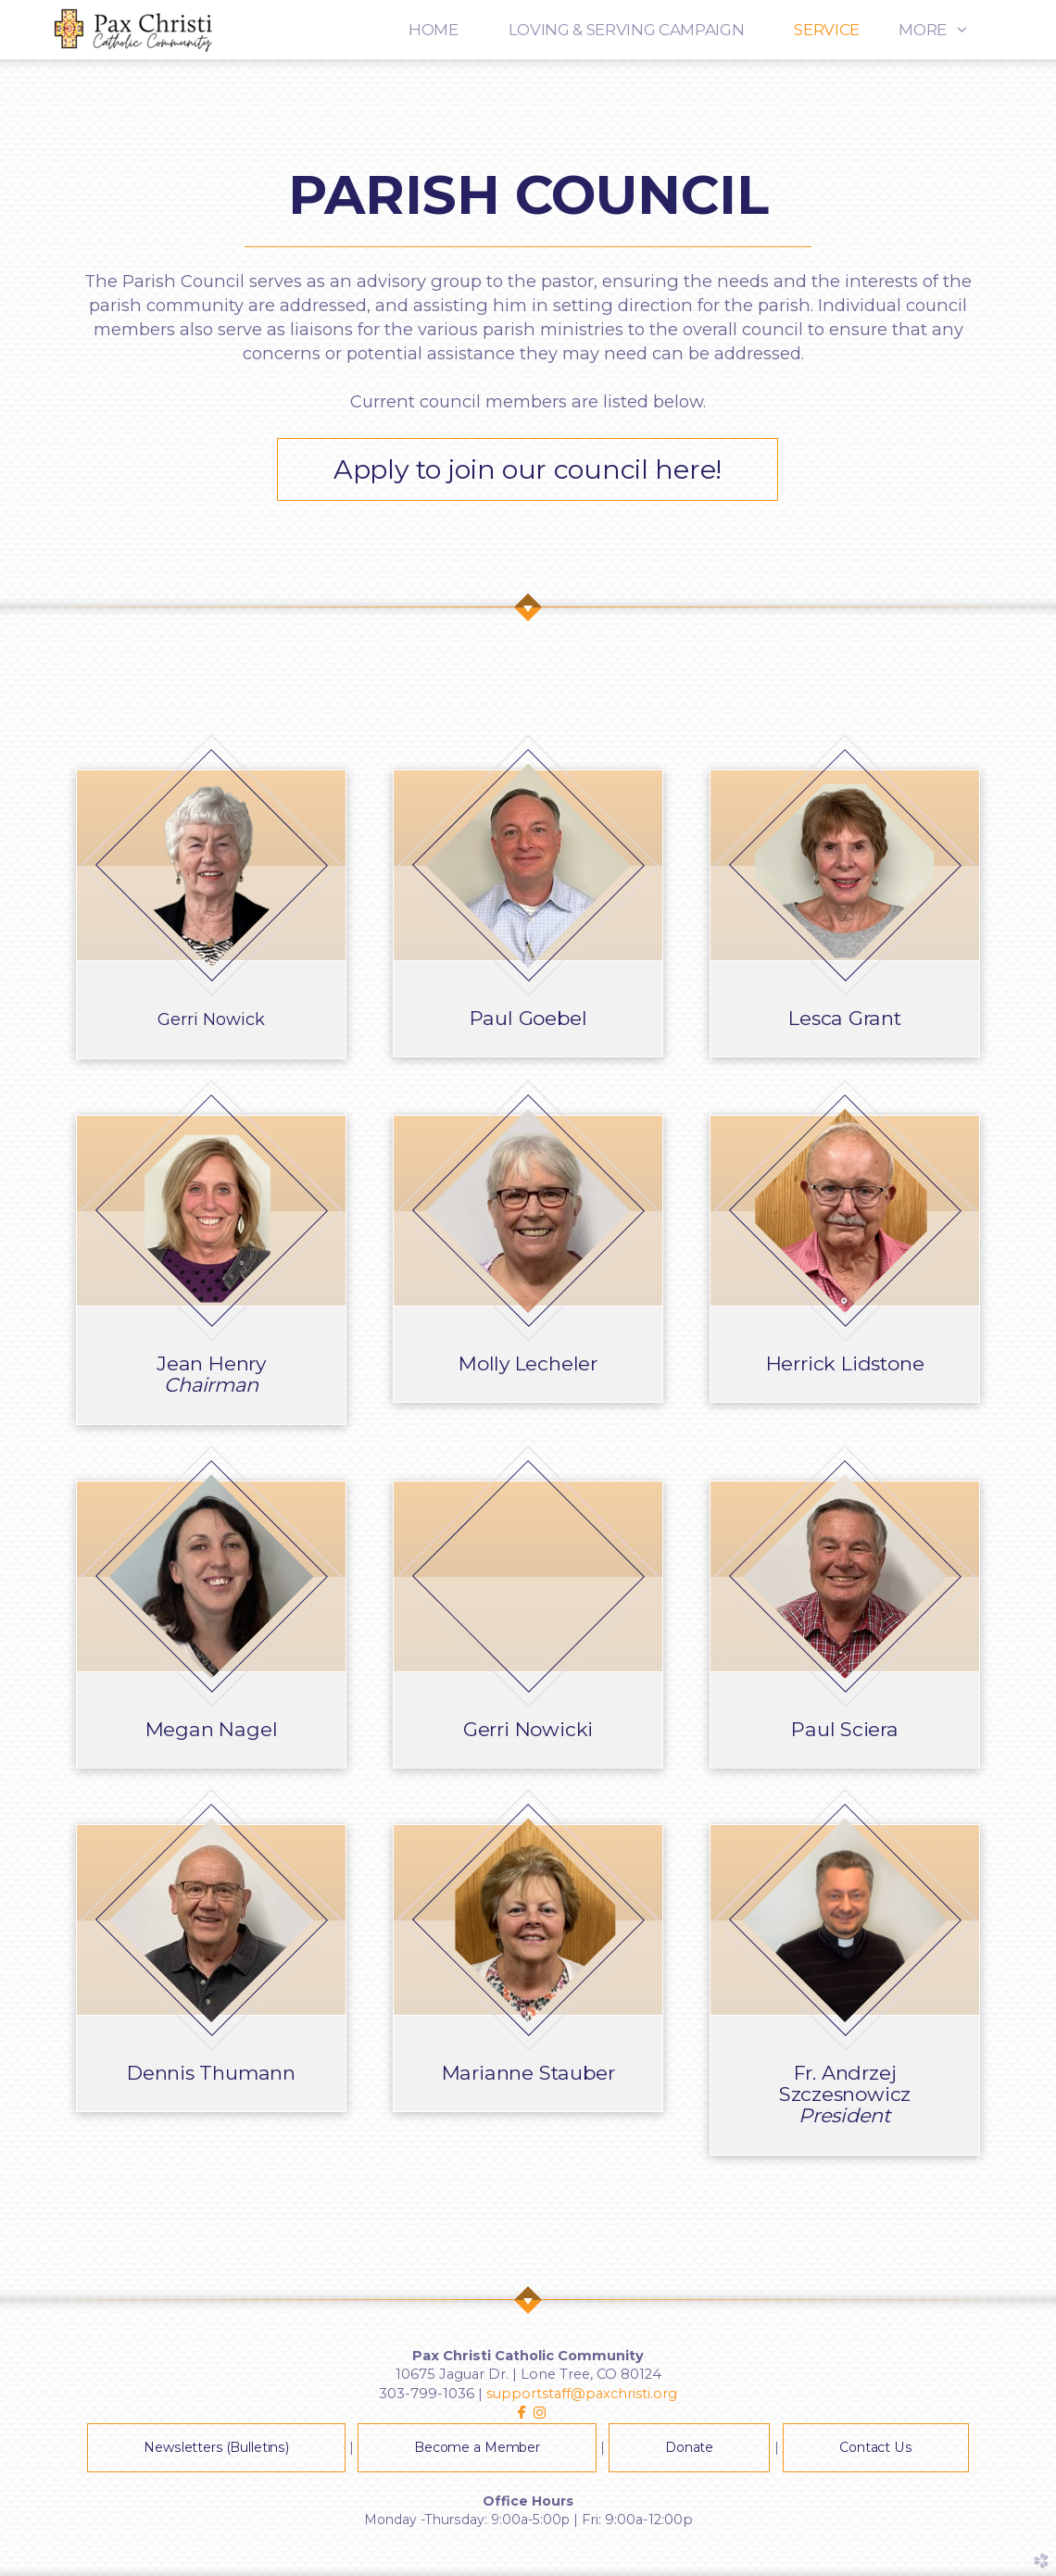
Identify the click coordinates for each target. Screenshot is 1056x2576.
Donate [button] (689, 2447)
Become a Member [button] (477, 2447)
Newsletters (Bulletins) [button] (216, 2447)
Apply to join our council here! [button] (527, 469)
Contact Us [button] (875, 2447)
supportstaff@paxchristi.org (581, 2393)
